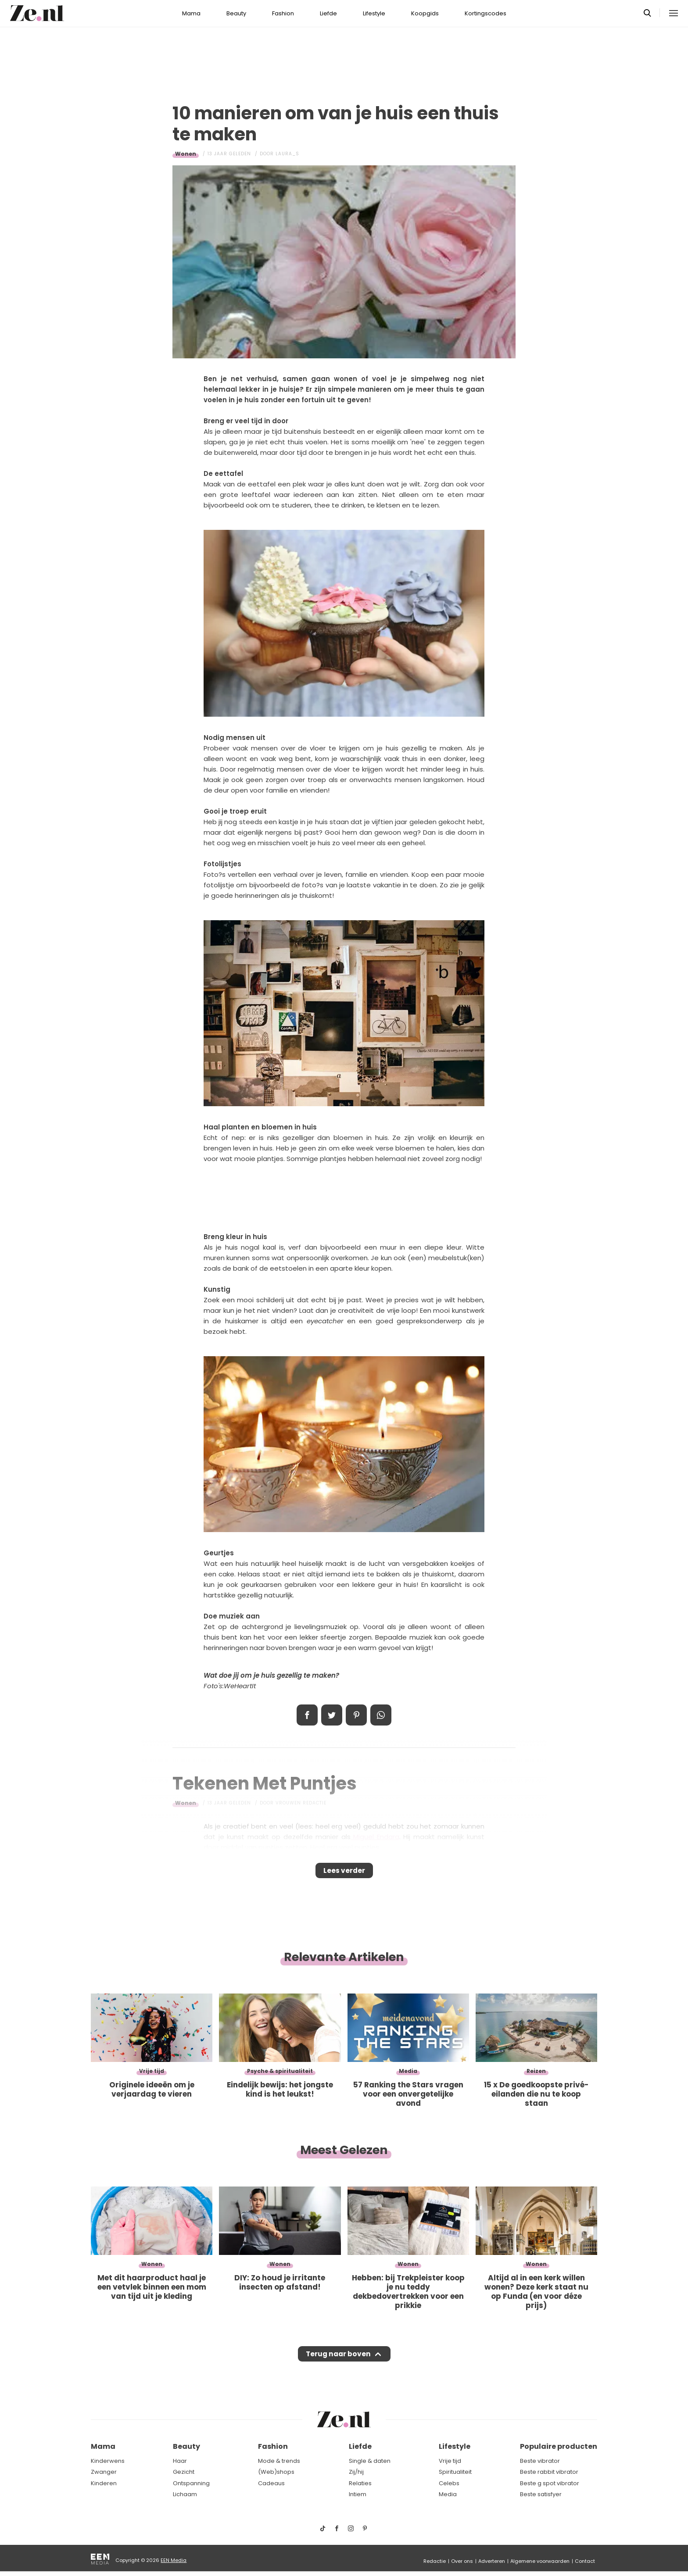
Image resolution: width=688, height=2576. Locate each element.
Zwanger (104, 2472)
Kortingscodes (485, 13)
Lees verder (344, 1873)
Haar (180, 2461)
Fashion (283, 13)
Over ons (462, 2561)
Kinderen (104, 2483)
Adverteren (491, 2561)
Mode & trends (279, 2461)
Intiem (357, 2494)
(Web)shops (276, 2472)
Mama (191, 13)
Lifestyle (374, 13)
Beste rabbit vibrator (549, 2472)
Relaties (360, 2483)
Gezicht (183, 2472)
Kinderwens (108, 2461)
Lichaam (185, 2494)
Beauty (236, 13)
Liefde (328, 13)
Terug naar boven (338, 2362)
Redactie (434, 2561)
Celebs (449, 2483)
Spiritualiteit (455, 2472)
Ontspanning (191, 2483)
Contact (585, 2561)
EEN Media (173, 2560)
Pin (356, 1715)
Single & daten (370, 2461)
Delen (307, 1715)
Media (448, 2494)
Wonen (185, 153)
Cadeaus (271, 2483)
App (380, 1715)
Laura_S (287, 153)
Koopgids (425, 13)
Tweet (331, 1715)
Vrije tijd (450, 2461)
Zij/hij (356, 2472)
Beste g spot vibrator (549, 2483)
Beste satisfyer (541, 2494)
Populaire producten (558, 2447)
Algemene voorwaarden (540, 2561)
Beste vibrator (540, 2461)
